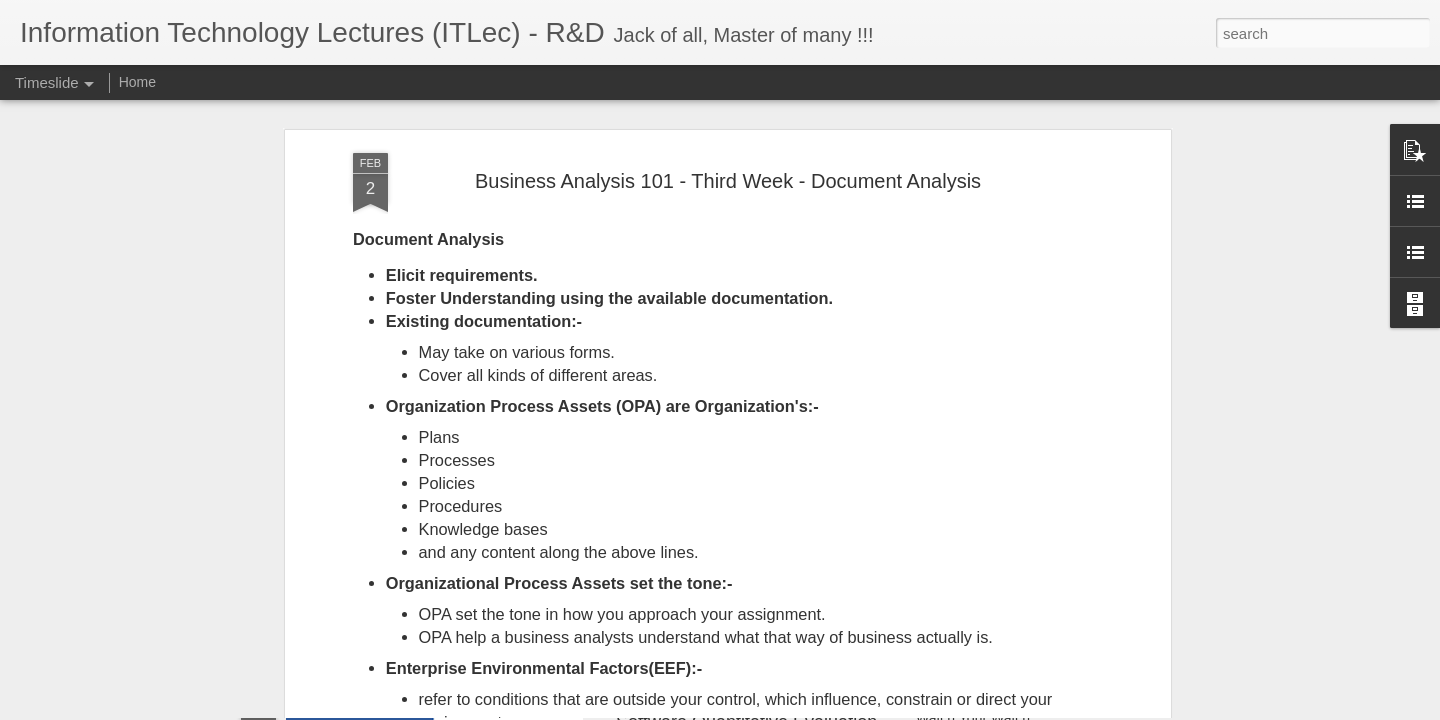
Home (137, 82)
